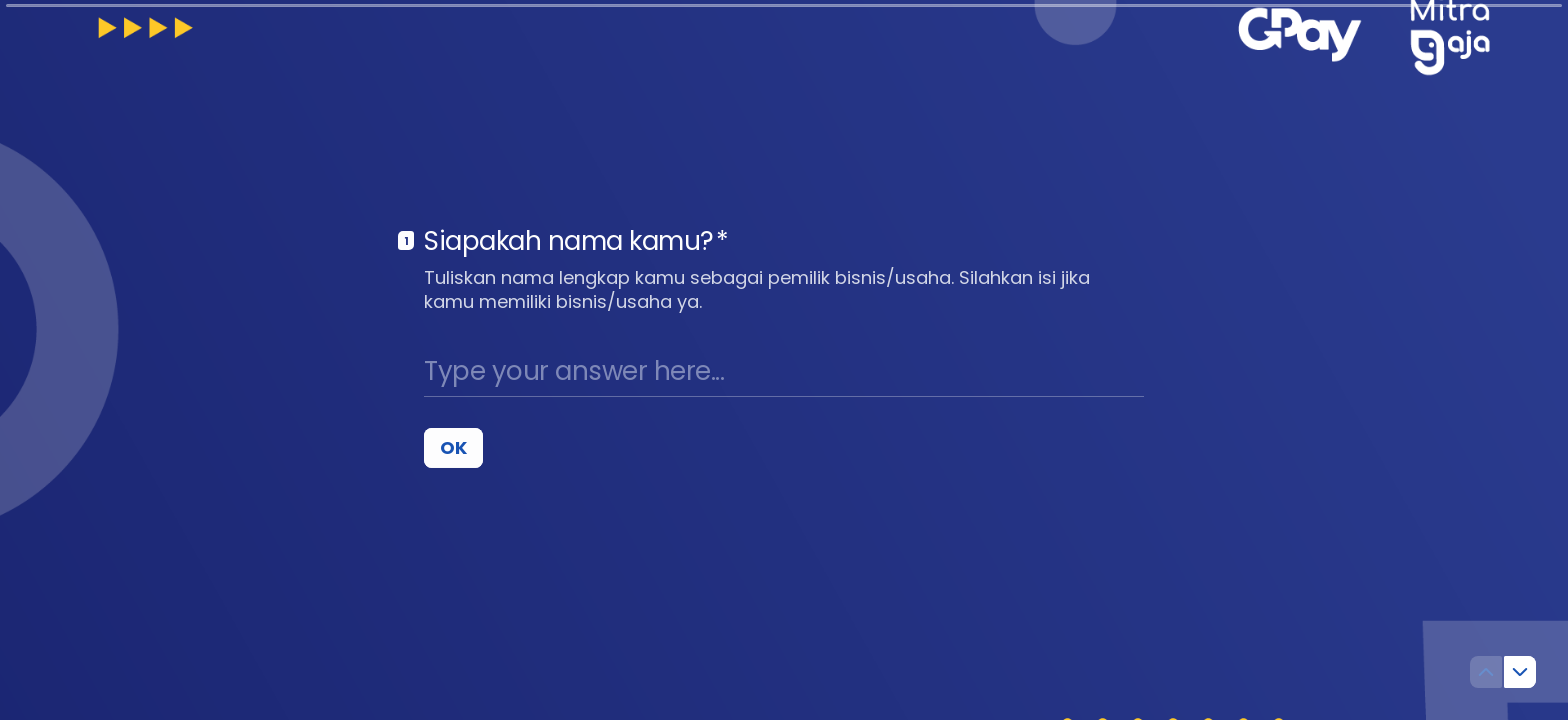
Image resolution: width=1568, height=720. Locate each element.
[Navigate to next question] (1520, 672)
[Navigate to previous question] (1486, 672)
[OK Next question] (453, 447)
